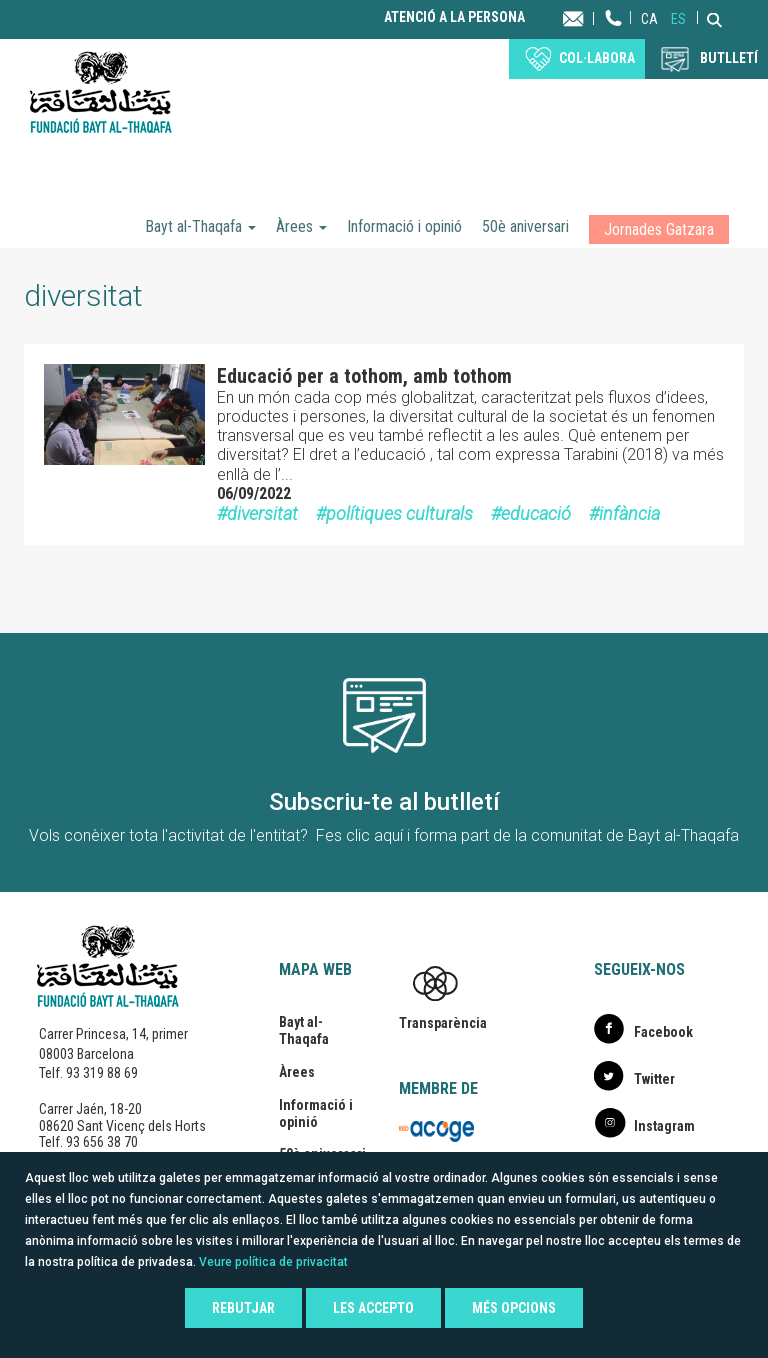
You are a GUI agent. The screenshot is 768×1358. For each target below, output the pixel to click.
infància (629, 513)
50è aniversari (525, 226)
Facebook (663, 1032)
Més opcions (514, 1308)
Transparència (443, 1023)
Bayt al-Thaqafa (200, 226)
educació (536, 513)
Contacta (592, 17)
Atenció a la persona (454, 17)
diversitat (262, 513)
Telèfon (614, 37)
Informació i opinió (404, 226)
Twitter (654, 1079)
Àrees (301, 226)
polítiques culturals (399, 513)
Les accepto (373, 1308)
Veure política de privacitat (273, 1262)
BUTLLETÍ (729, 58)
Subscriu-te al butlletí (384, 802)
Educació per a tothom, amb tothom (364, 376)
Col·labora (597, 58)
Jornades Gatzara (659, 229)
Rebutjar (243, 1308)
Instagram (664, 1126)
